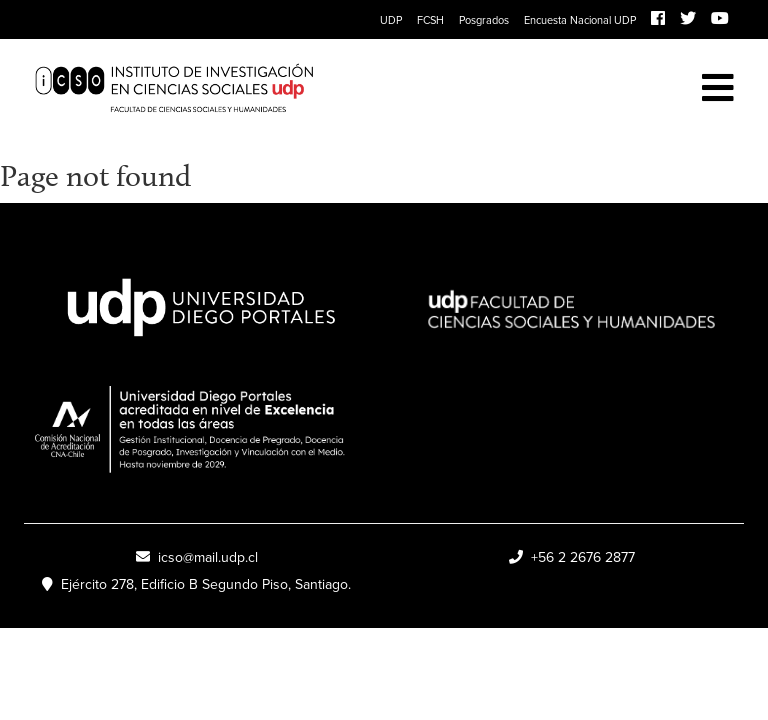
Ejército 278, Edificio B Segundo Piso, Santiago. (196, 584)
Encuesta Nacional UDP (580, 20)
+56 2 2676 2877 (572, 557)
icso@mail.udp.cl (197, 557)
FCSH (430, 20)
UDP (391, 20)
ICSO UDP (312, 89)
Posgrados (484, 20)
